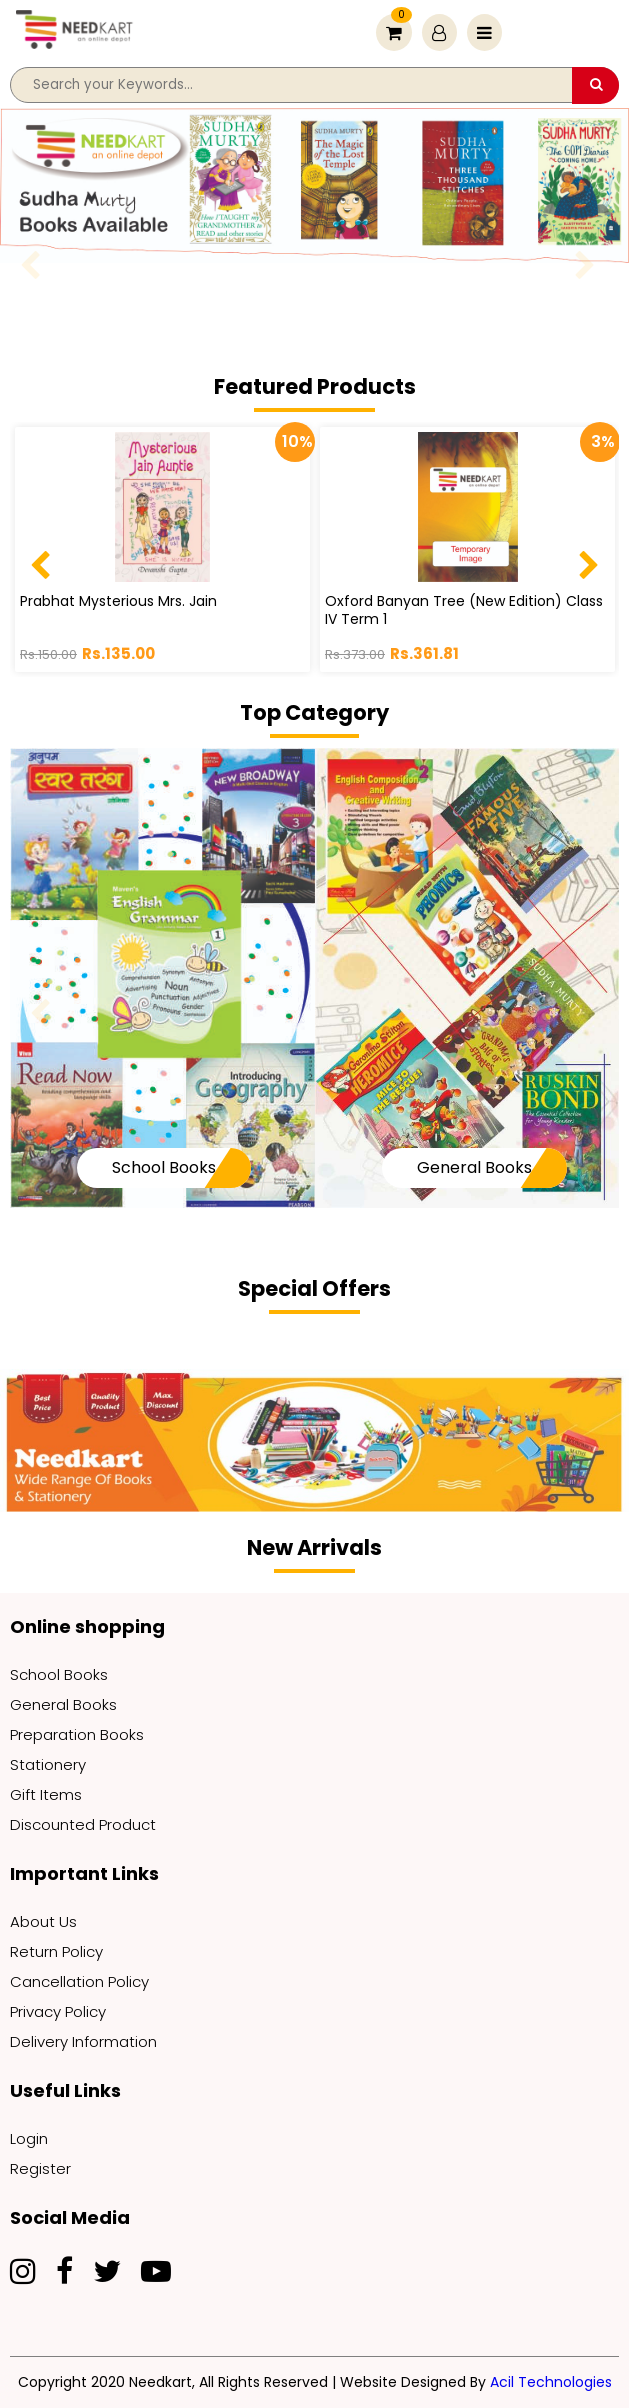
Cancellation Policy (79, 1981)
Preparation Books (77, 1734)
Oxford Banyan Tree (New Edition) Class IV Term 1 (464, 610)
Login (29, 2138)
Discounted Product (83, 1824)
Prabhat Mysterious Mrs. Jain (118, 601)
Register (40, 2168)
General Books (474, 1167)
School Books (164, 1167)
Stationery (48, 1764)
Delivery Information (83, 2041)
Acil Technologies (551, 2382)
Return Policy (56, 1951)
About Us (43, 1921)
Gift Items (46, 1794)
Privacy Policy (58, 2011)
